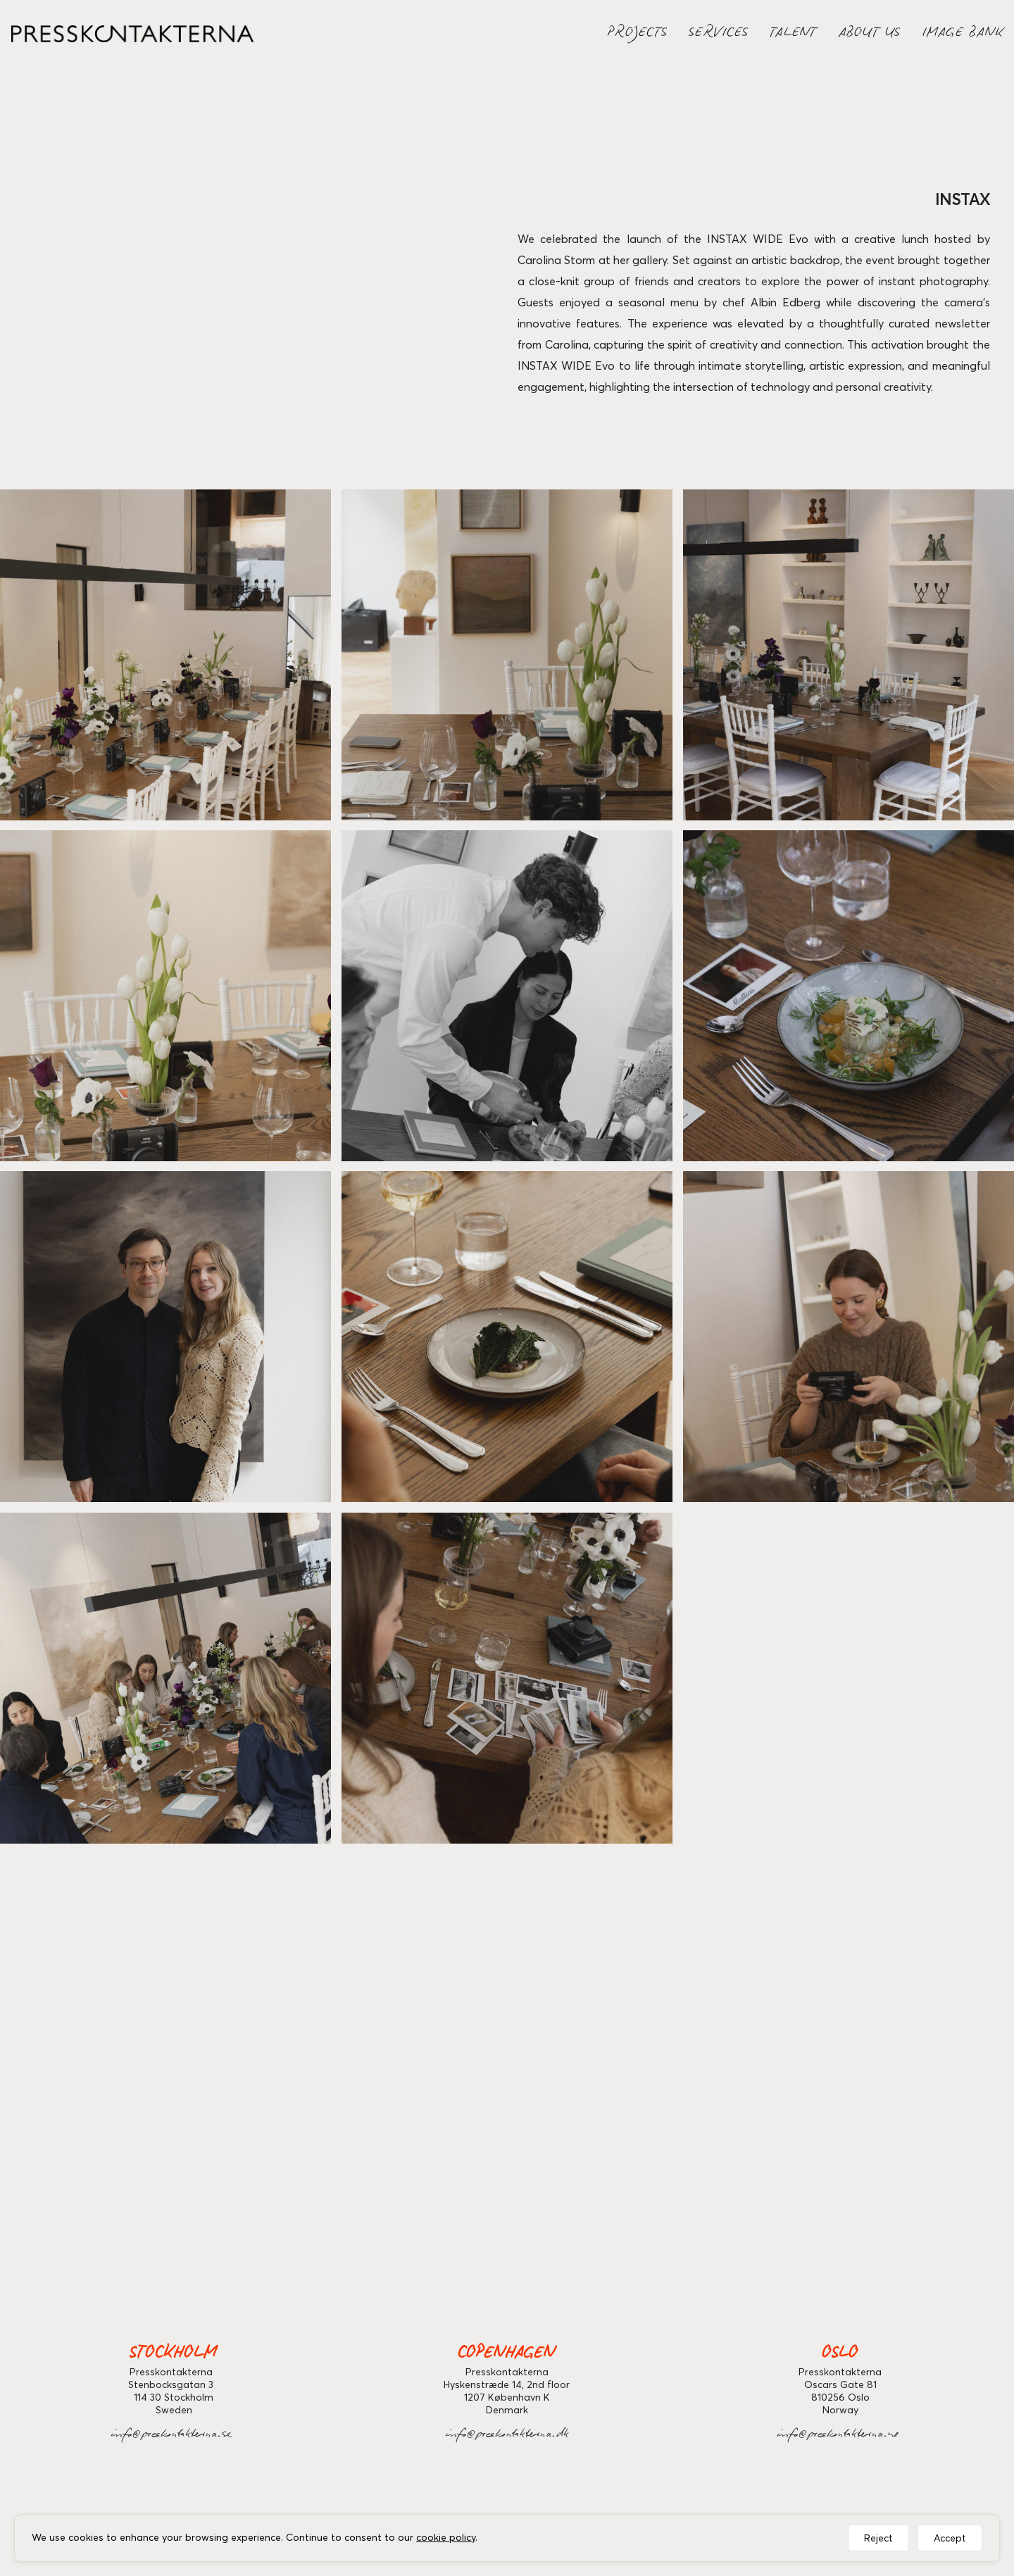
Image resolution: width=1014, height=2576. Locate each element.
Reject (878, 2538)
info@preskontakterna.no (840, 2436)
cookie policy (445, 2537)
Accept (950, 2538)
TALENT (794, 34)
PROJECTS (638, 34)
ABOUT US (870, 34)
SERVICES (719, 34)
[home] (127, 33)
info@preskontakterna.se (174, 2436)
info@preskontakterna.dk (507, 2436)
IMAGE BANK (963, 34)
